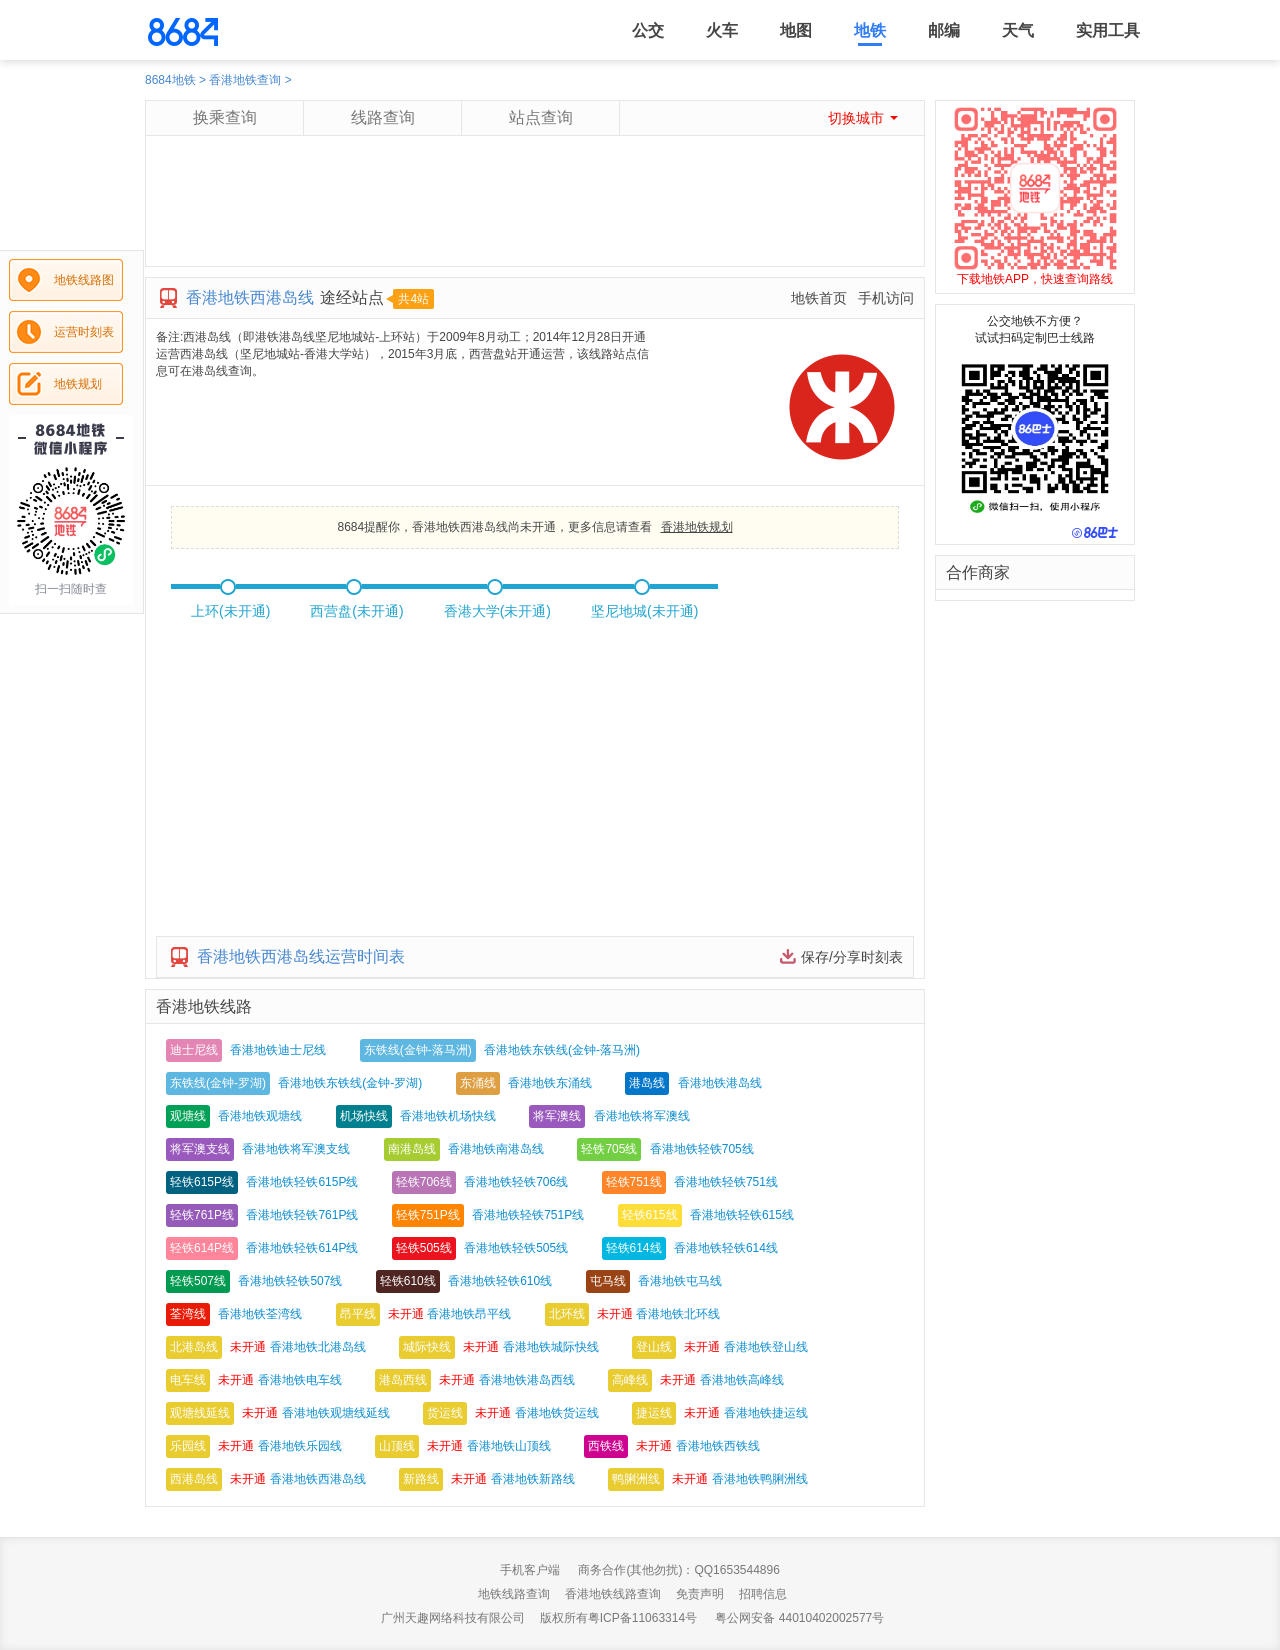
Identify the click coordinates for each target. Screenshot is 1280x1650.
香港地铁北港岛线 (318, 1347)
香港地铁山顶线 (509, 1446)
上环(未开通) (230, 611)
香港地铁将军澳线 (642, 1116)
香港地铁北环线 (678, 1314)
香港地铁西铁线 (718, 1446)
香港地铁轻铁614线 (726, 1248)
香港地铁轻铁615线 (742, 1215)
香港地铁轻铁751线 (726, 1182)
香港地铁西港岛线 (318, 1479)
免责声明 (700, 1594)
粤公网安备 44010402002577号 (799, 1618)
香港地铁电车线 (300, 1380)
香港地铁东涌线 (550, 1083)
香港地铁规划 (697, 527)
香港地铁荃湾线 (260, 1314)
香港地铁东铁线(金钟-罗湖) (350, 1083)
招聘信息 (763, 1594)
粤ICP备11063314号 (642, 1618)
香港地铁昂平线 (469, 1314)
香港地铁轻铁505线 (516, 1248)
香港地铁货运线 (557, 1413)
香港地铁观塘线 (260, 1116)
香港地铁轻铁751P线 (528, 1215)
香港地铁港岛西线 (527, 1380)
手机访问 (886, 298)
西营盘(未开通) (356, 611)
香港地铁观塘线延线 (336, 1413)
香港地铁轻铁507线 (290, 1281)
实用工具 (1108, 30)
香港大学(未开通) (497, 611)
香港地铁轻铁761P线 (302, 1215)
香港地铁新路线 (533, 1479)
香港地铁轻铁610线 (500, 1281)
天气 (1018, 30)
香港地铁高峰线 (742, 1380)
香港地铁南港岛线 (496, 1149)
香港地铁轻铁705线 (702, 1149)
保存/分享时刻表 (852, 957)
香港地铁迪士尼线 (278, 1050)
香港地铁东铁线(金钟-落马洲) (562, 1050)
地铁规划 (78, 384)
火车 (722, 30)
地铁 (870, 30)
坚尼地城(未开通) (644, 611)
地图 (796, 30)
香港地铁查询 (245, 80)
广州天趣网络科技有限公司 (453, 1618)
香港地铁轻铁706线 (516, 1182)
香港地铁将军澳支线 (296, 1149)
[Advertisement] (534, 221)
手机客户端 (530, 1570)
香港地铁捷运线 (766, 1413)
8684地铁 (170, 80)
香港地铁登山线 (766, 1347)
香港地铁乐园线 (300, 1446)
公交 (648, 30)
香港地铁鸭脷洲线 (760, 1479)
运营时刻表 (84, 332)
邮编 (944, 30)
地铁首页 (819, 298)
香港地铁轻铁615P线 (302, 1182)
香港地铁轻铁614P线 (302, 1248)
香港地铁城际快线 (551, 1347)
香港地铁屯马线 (680, 1281)
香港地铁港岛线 (720, 1083)
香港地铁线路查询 (613, 1594)
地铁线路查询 (514, 1594)
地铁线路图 (84, 280)
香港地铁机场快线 (448, 1116)
